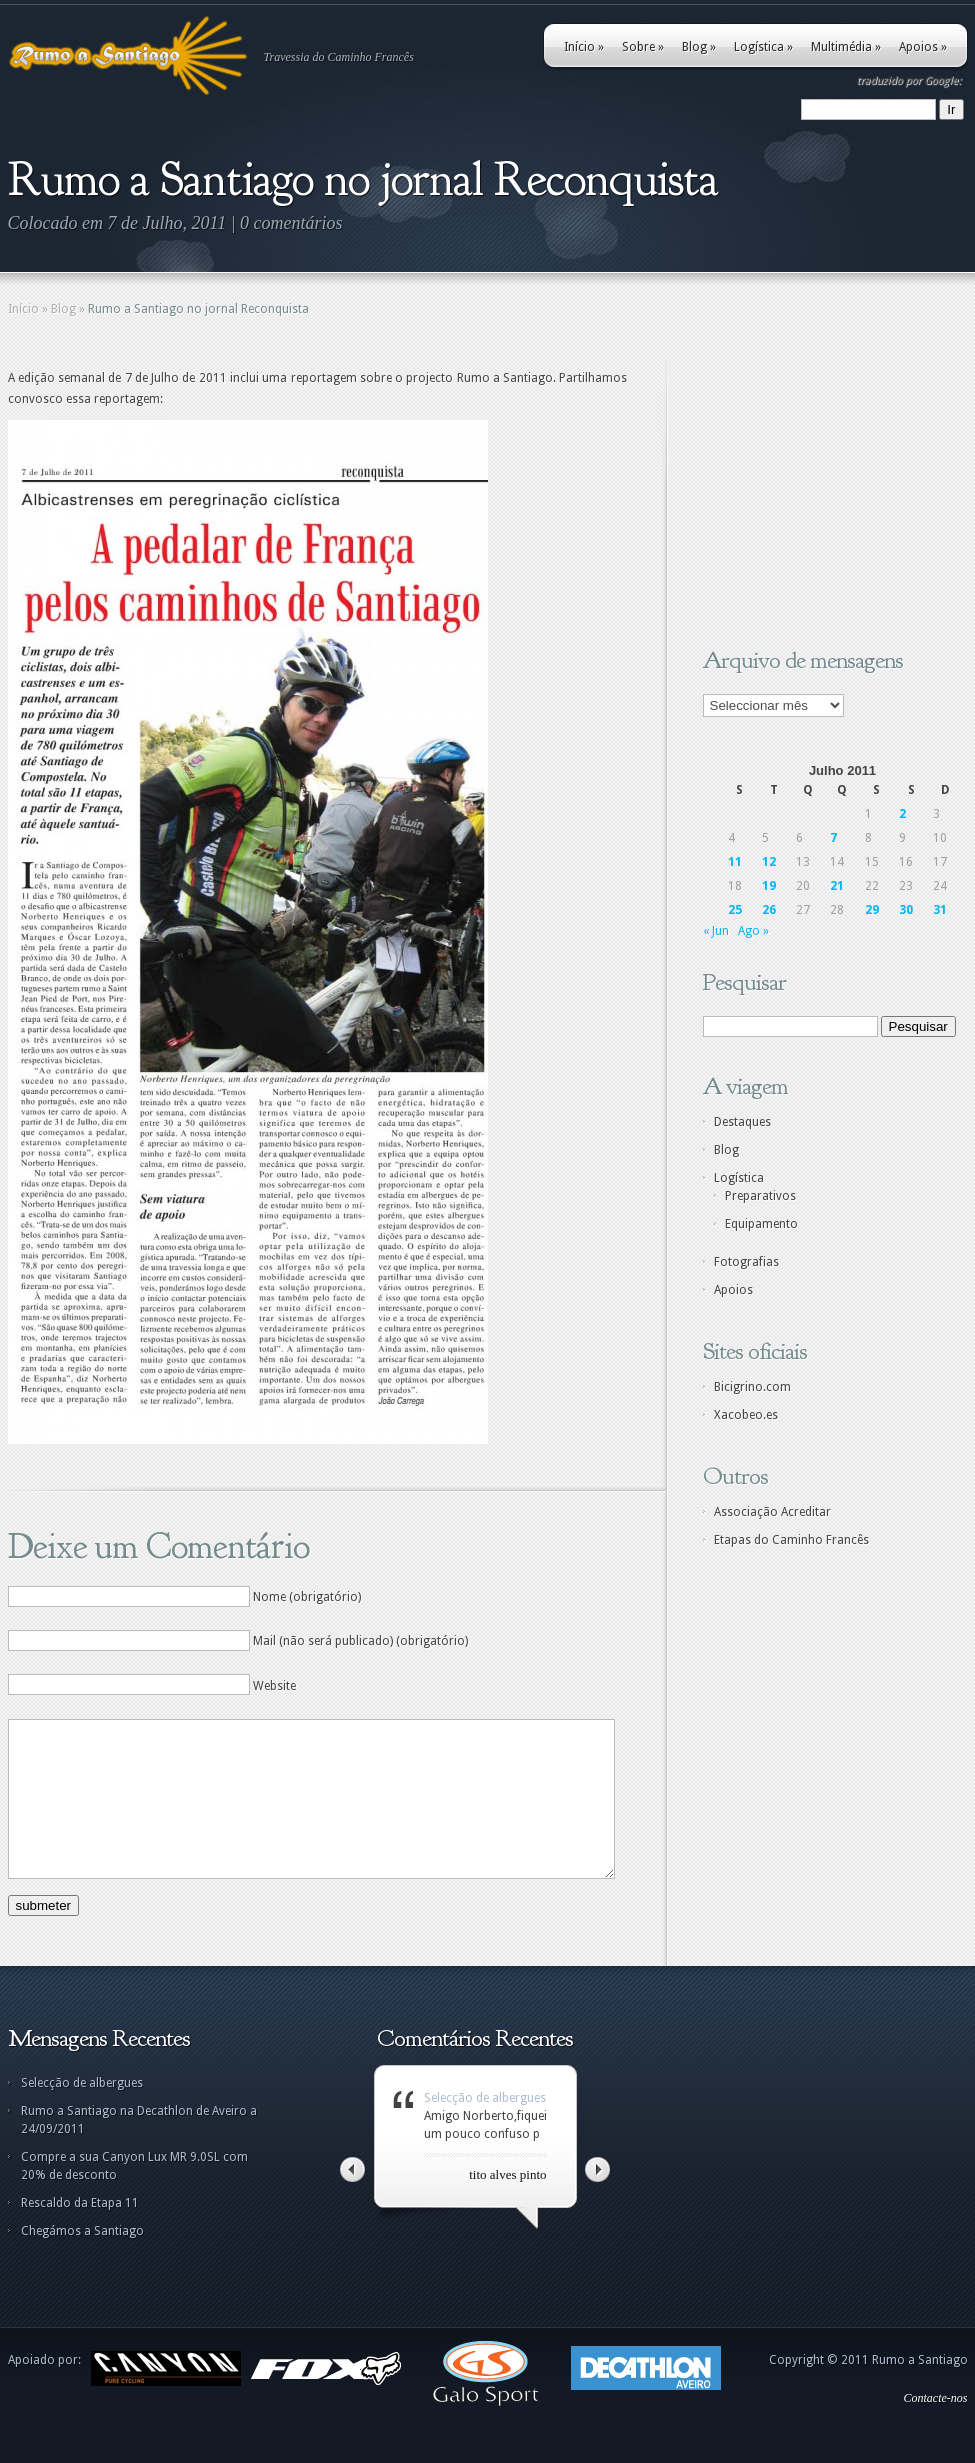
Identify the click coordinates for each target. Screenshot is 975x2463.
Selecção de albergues (82, 2113)
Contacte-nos (936, 2428)
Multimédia (846, 47)
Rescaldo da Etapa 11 (80, 2233)
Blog (699, 47)
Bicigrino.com (752, 1387)
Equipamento (761, 1224)
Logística (763, 47)
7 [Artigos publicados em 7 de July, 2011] (833, 838)
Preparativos (760, 1196)
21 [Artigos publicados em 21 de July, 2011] (837, 886)
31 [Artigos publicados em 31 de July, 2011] (940, 910)
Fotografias (746, 1262)
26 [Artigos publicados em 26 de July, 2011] (769, 910)
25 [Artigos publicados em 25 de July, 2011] (735, 910)
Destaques (742, 1122)
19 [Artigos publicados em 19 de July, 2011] (769, 886)
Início (584, 47)
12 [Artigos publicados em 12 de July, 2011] (769, 862)
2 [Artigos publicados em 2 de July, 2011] (902, 814)
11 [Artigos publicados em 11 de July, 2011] (735, 862)
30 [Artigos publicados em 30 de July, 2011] (906, 910)
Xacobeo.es (746, 1415)
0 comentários (291, 223)
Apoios (923, 47)
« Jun (716, 931)
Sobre (643, 47)
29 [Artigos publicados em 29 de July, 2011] (872, 910)
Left (352, 2199)
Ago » (753, 931)
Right (597, 2199)
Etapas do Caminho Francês (791, 1540)
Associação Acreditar (772, 1512)
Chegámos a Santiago (82, 2261)
